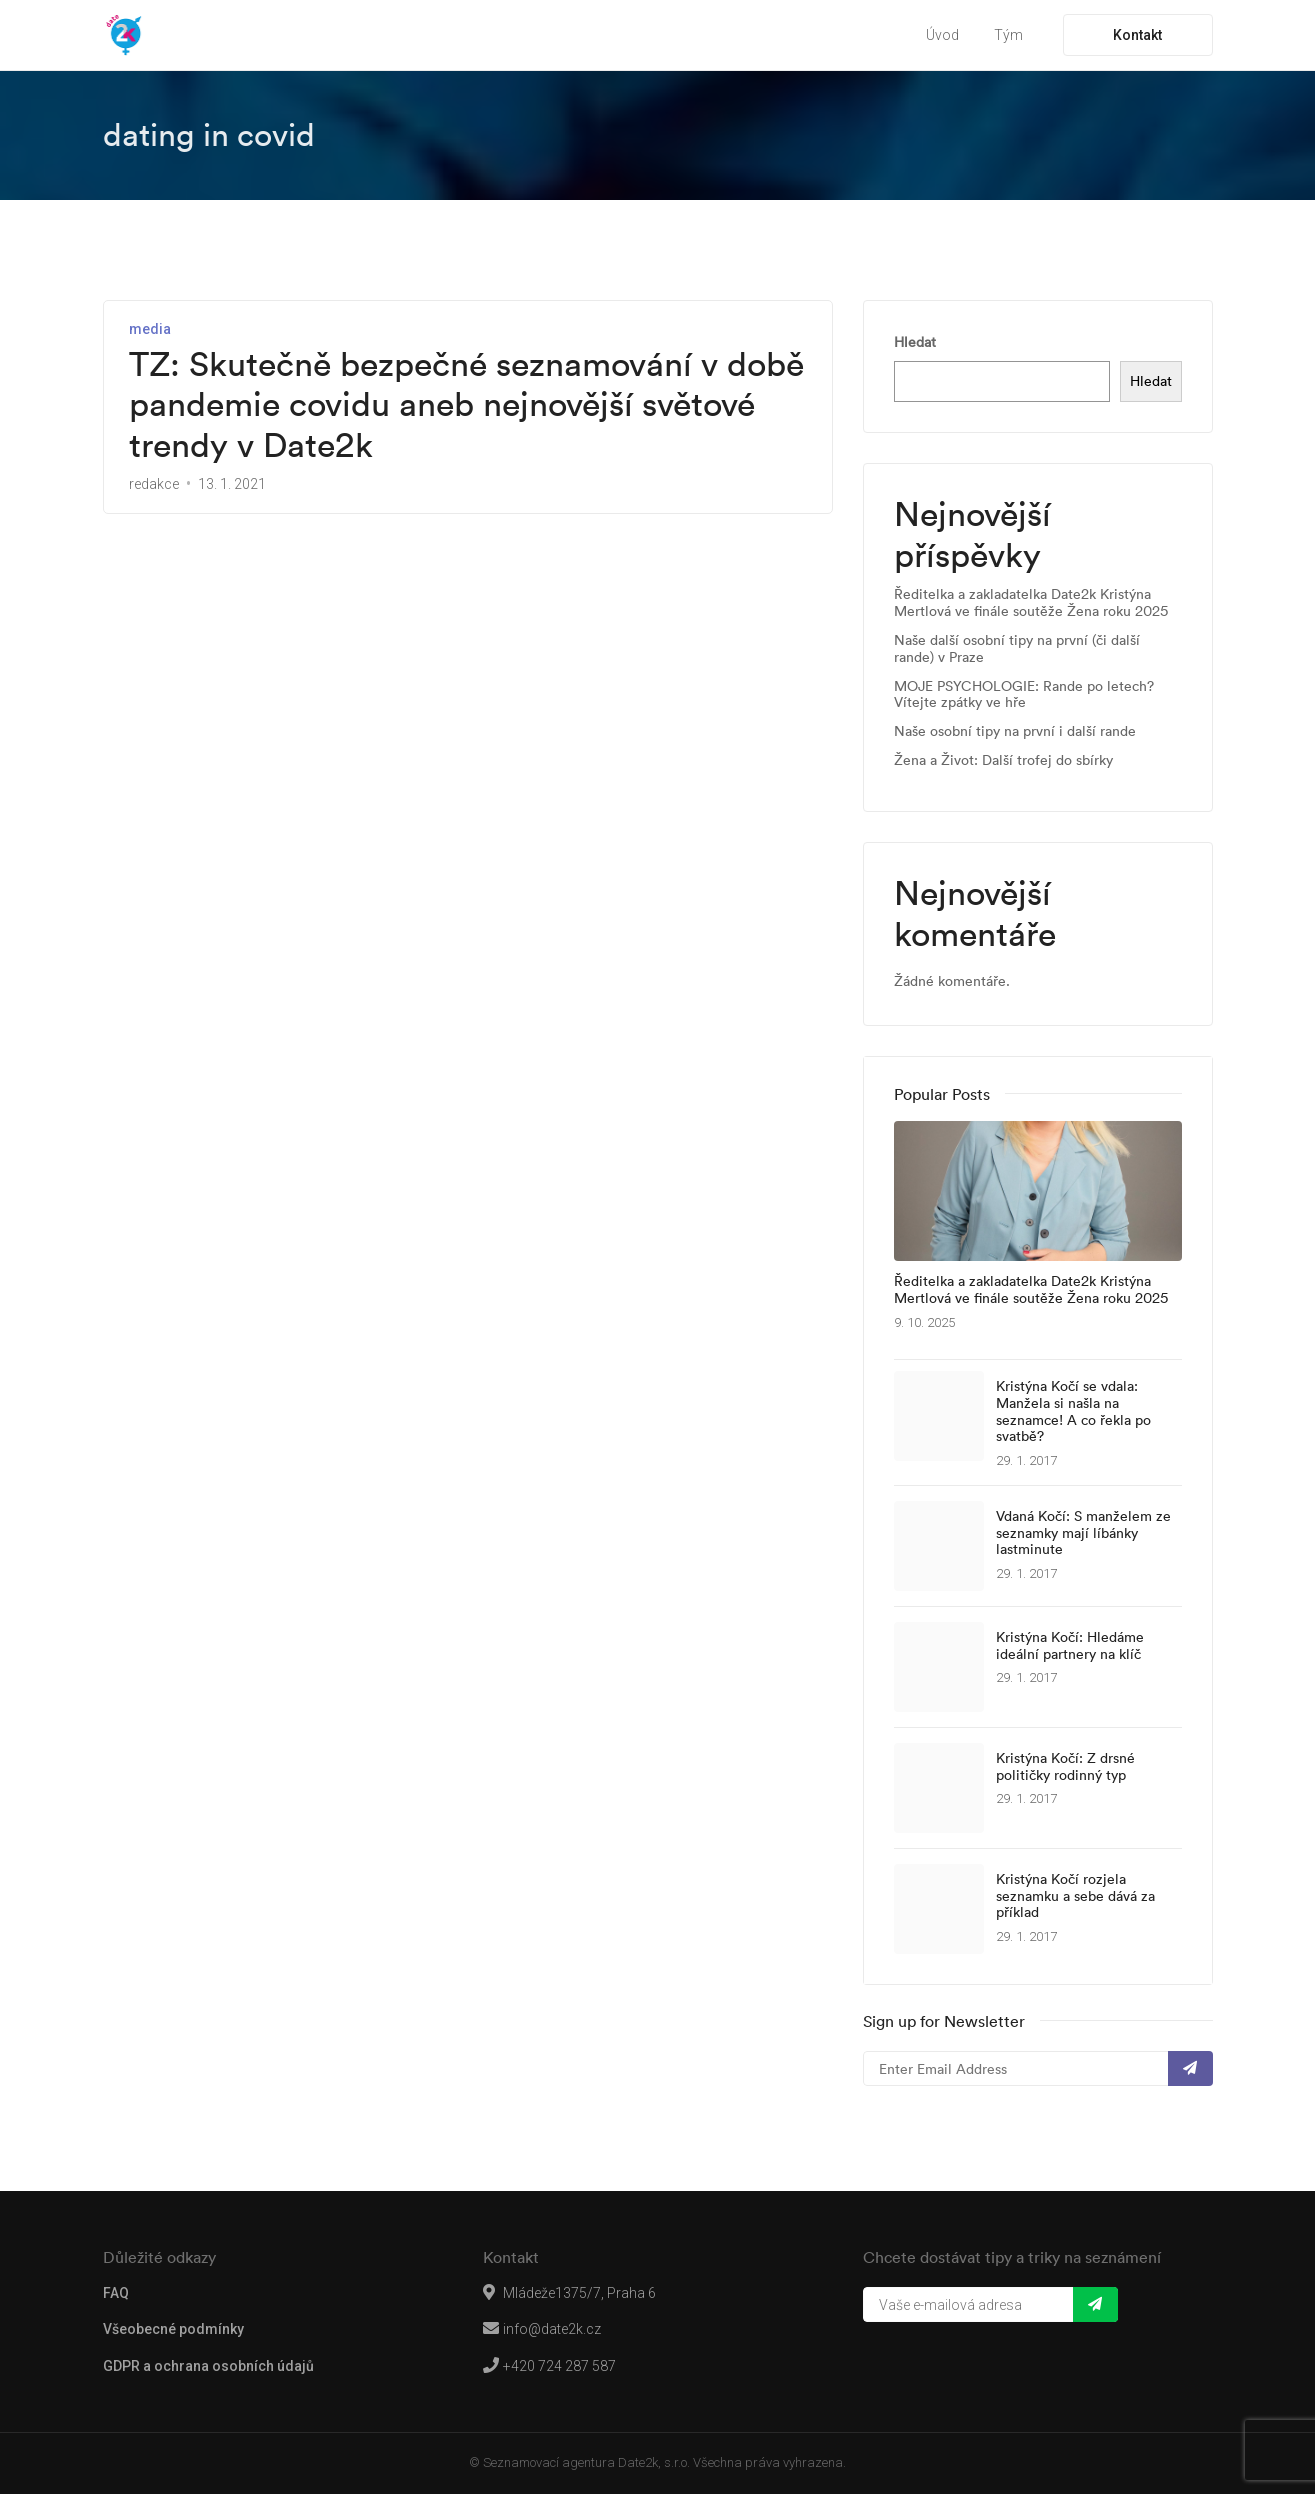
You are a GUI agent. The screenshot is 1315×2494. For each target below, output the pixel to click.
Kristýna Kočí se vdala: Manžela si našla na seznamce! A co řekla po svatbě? (1073, 1411)
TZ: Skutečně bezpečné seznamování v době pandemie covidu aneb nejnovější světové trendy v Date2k (466, 405)
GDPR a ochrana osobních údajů (208, 2366)
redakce (154, 484)
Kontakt (1137, 35)
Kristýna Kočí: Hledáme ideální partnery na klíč (1070, 1646)
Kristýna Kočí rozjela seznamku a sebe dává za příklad (1075, 1896)
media (150, 329)
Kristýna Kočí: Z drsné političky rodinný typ (1065, 1767)
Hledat (915, 342)
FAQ (116, 2293)
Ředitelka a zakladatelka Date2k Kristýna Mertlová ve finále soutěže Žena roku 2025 (1031, 603)
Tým (1008, 35)
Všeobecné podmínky (173, 2329)
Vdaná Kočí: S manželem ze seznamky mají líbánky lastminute (1083, 1533)
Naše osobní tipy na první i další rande (1015, 731)
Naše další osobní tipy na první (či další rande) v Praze (1017, 649)
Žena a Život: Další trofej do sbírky (1003, 760)
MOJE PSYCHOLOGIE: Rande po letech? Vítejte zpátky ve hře (1024, 695)
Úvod (942, 35)
